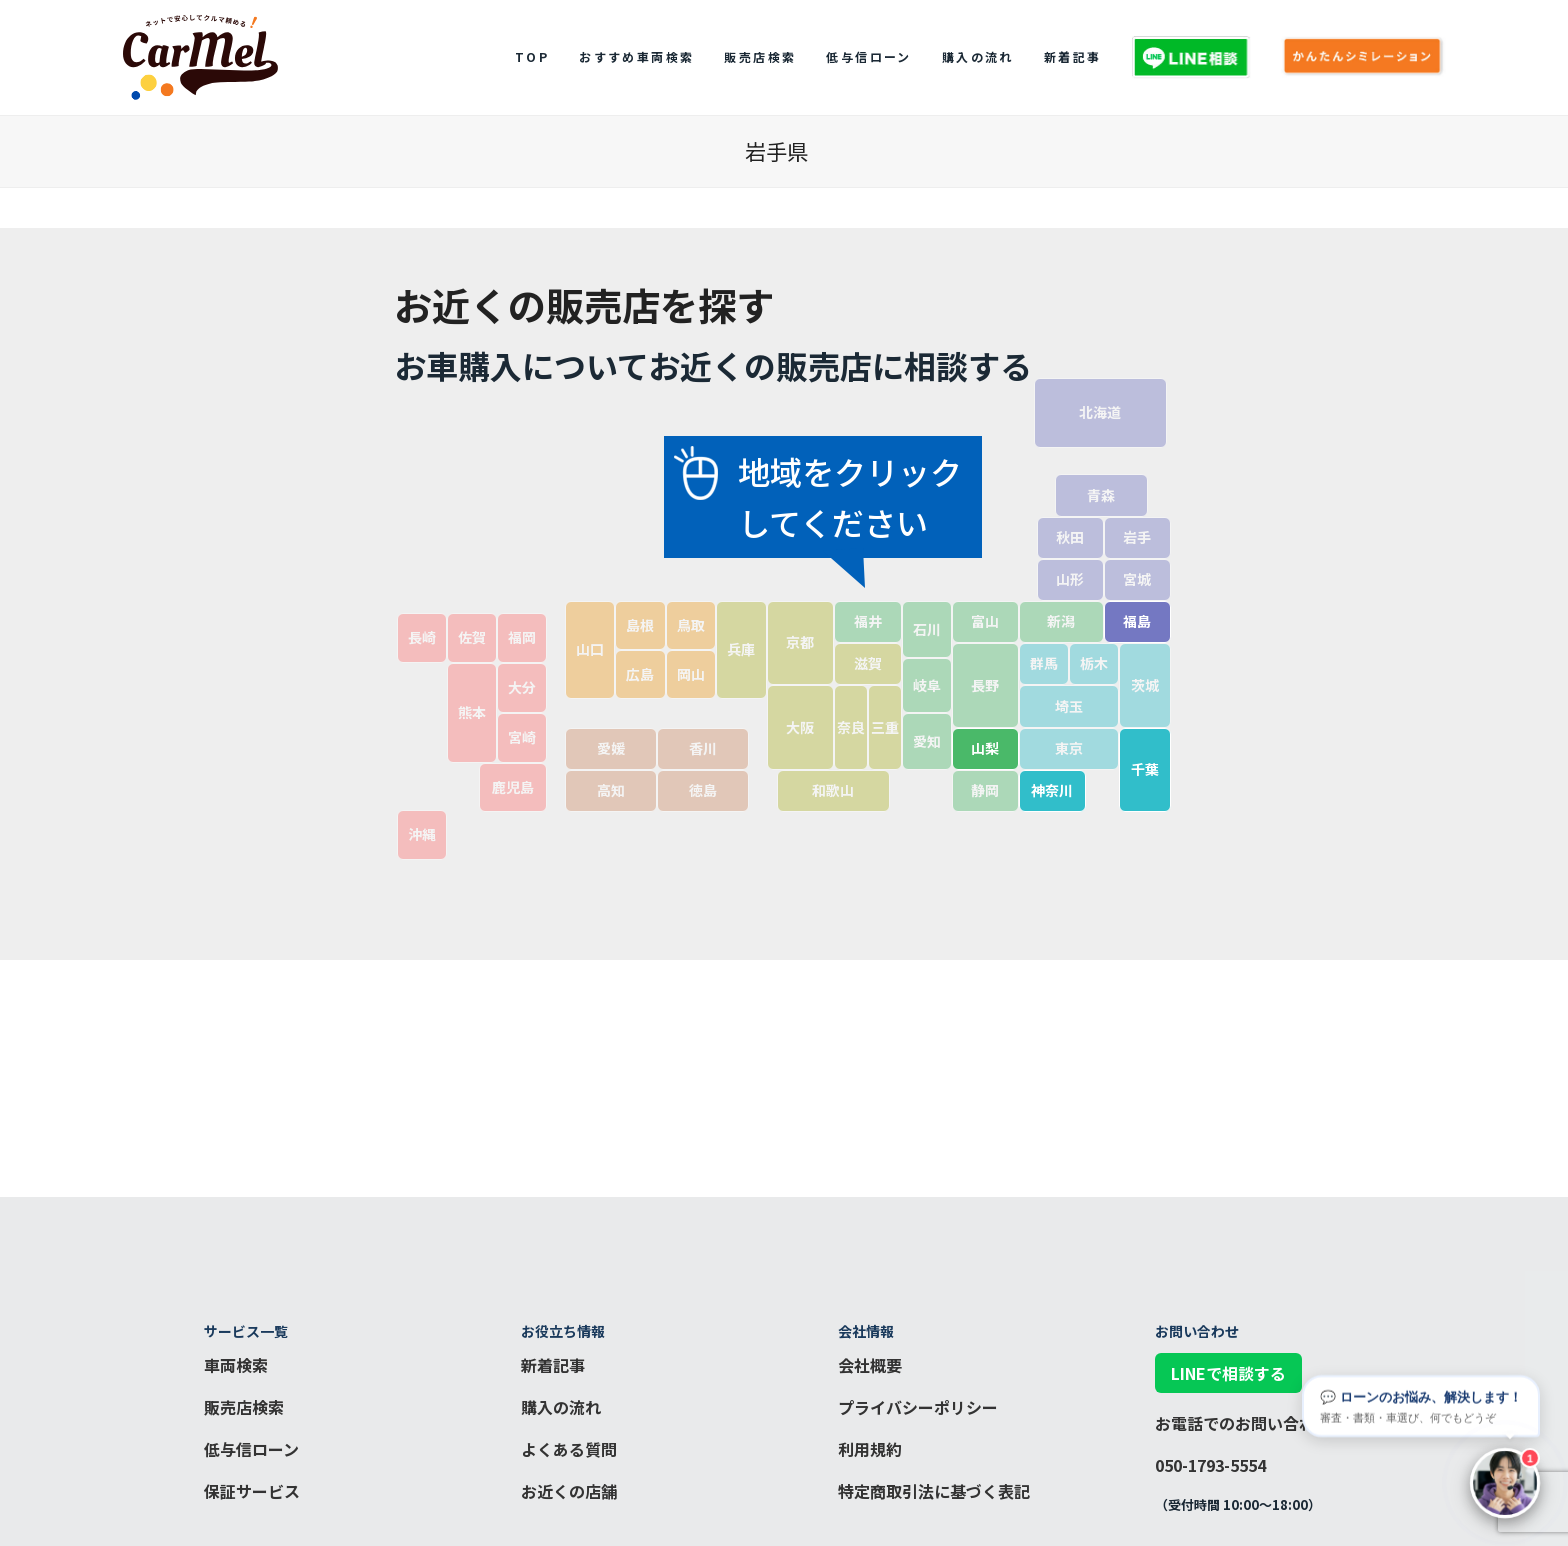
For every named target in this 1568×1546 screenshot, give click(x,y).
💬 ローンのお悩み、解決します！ (1421, 1404)
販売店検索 (760, 56)
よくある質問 (569, 1449)
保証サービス (252, 1491)
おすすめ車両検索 (636, 56)
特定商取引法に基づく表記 (934, 1491)
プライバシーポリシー (918, 1407)
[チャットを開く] (1504, 1482)
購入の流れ (978, 56)
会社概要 (870, 1365)
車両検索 (236, 1365)
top (532, 56)
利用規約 (870, 1449)
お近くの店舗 (569, 1491)
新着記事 (1073, 56)
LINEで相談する (1228, 1373)
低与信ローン (868, 56)
